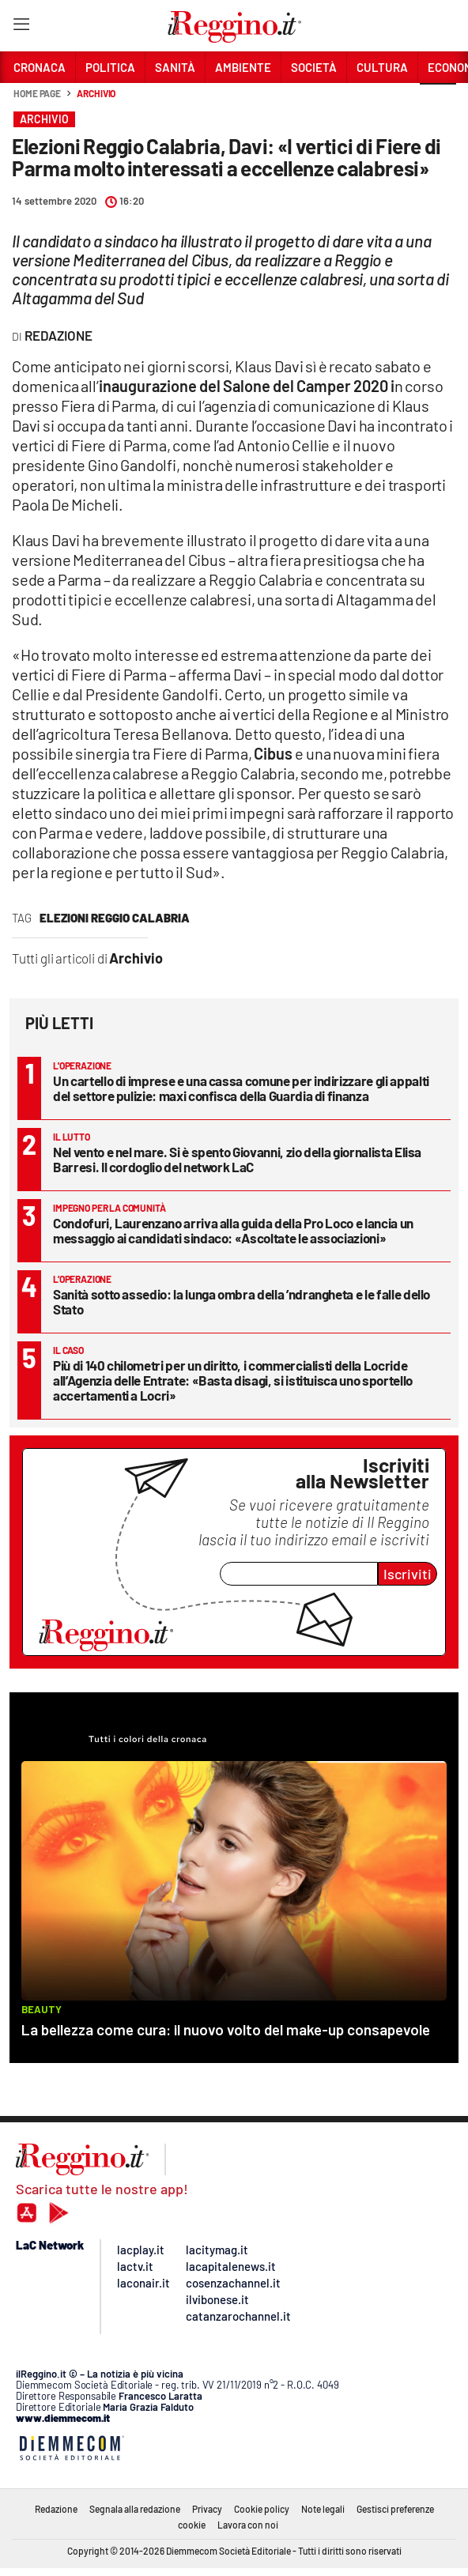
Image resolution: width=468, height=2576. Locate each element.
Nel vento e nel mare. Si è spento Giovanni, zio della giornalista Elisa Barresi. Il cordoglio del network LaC (237, 1159)
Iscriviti (407, 1573)
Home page (37, 93)
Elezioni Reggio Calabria (115, 918)
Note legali (323, 2508)
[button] (438, 102)
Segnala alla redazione (134, 2508)
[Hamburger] (21, 27)
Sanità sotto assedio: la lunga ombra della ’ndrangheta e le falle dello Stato (241, 1301)
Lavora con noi (247, 2524)
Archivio (96, 93)
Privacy (207, 2508)
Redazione (56, 2508)
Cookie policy (261, 2508)
